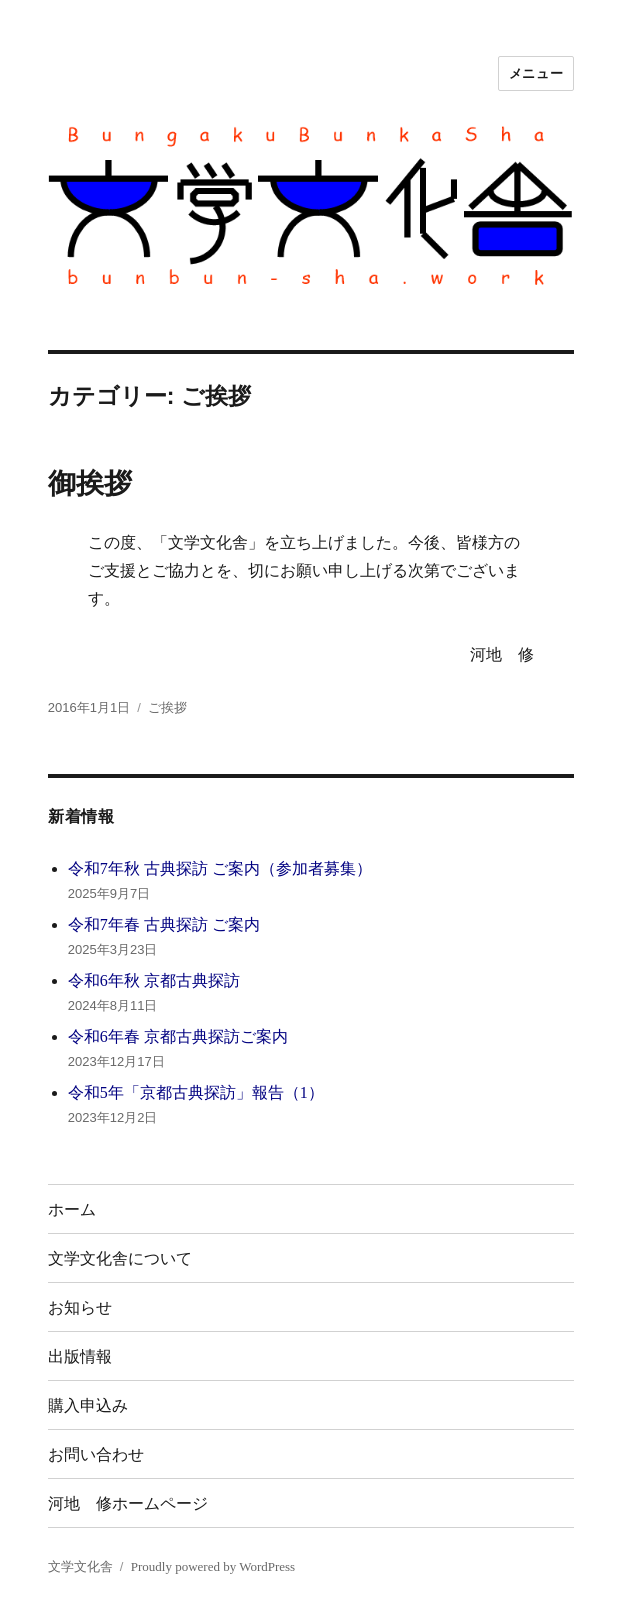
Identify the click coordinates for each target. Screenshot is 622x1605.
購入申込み (88, 1405)
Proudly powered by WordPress (213, 1566)
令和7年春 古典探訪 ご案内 (164, 924)
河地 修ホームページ (128, 1503)
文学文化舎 (80, 1566)
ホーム (72, 1209)
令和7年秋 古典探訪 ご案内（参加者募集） (220, 868)
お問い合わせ (96, 1454)
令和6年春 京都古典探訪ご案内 (178, 1036)
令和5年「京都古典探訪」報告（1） (196, 1092)
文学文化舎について (120, 1258)
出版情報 (80, 1356)
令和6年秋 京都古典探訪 (154, 980)
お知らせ (80, 1307)
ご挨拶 (167, 707)
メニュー (536, 73)
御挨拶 (90, 483)
